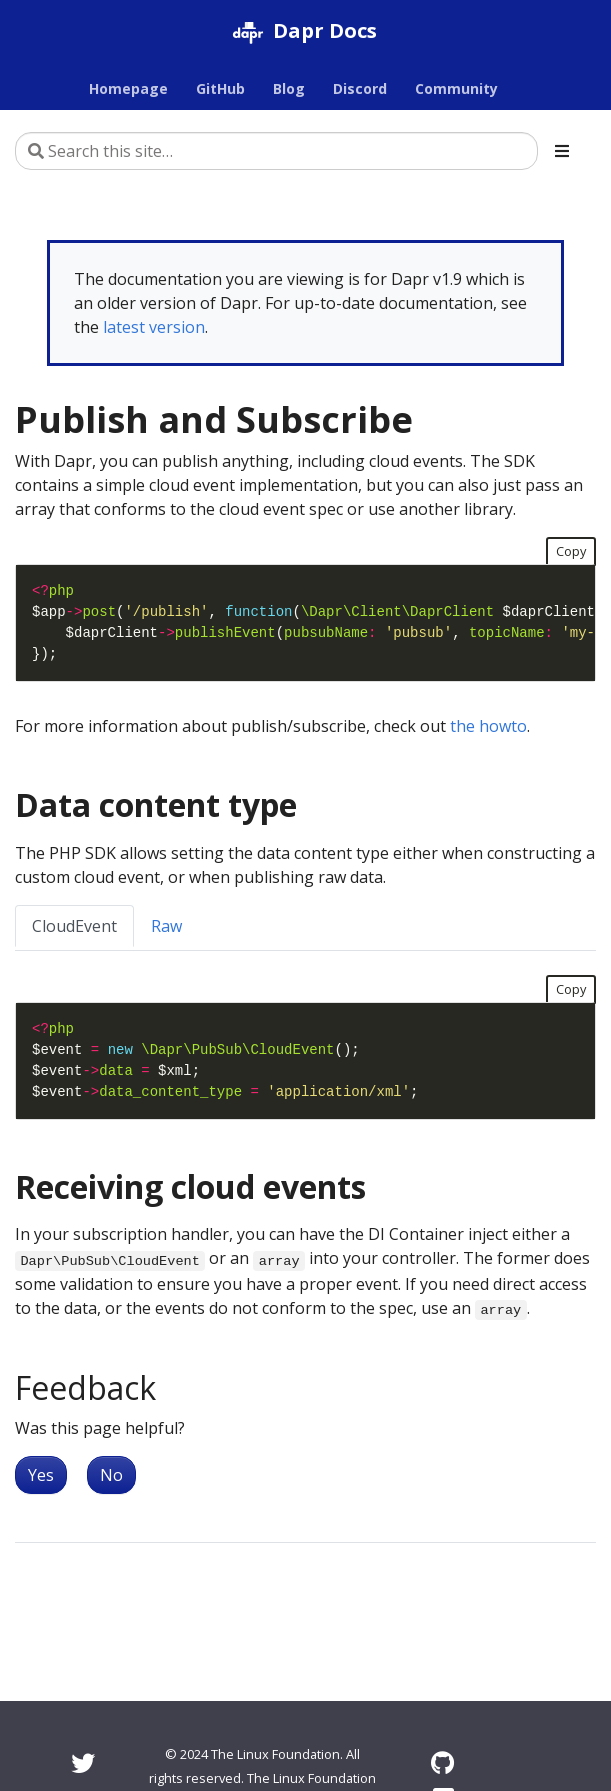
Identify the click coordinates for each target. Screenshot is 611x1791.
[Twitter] (83, 1762)
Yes (41, 1475)
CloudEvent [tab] (74, 926)
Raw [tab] (166, 926)
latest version (154, 327)
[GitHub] (442, 1762)
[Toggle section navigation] (562, 151)
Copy (571, 551)
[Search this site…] (276, 151)
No (111, 1475)
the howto (488, 726)
